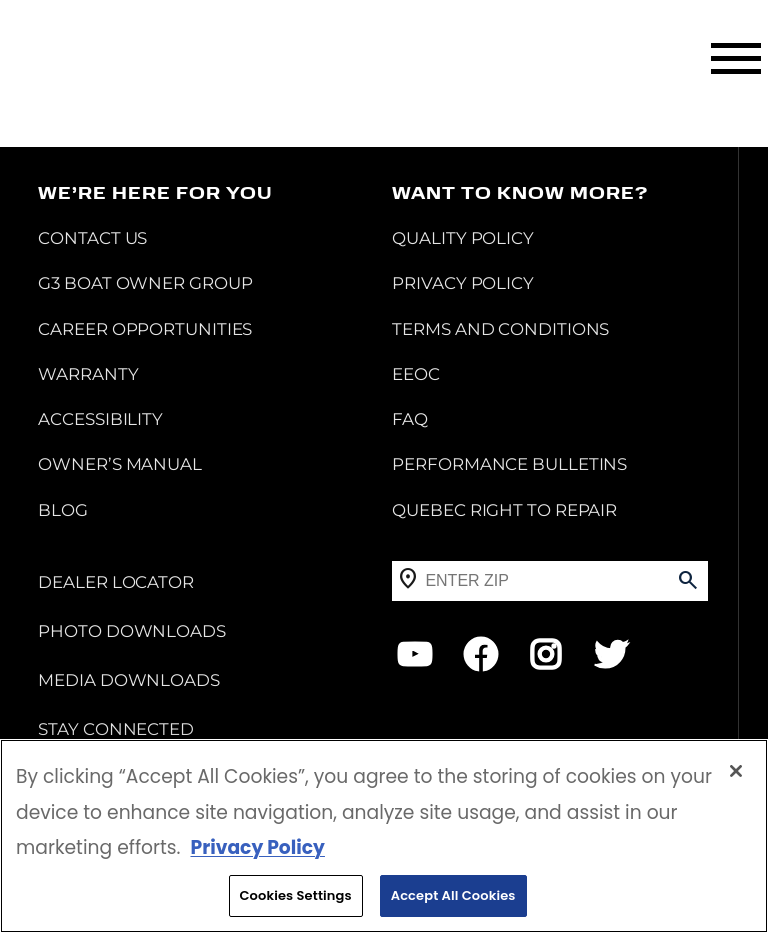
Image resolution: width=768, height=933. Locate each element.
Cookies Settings (296, 897)
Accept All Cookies (453, 897)
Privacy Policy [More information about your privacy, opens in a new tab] (257, 849)
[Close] (736, 773)
